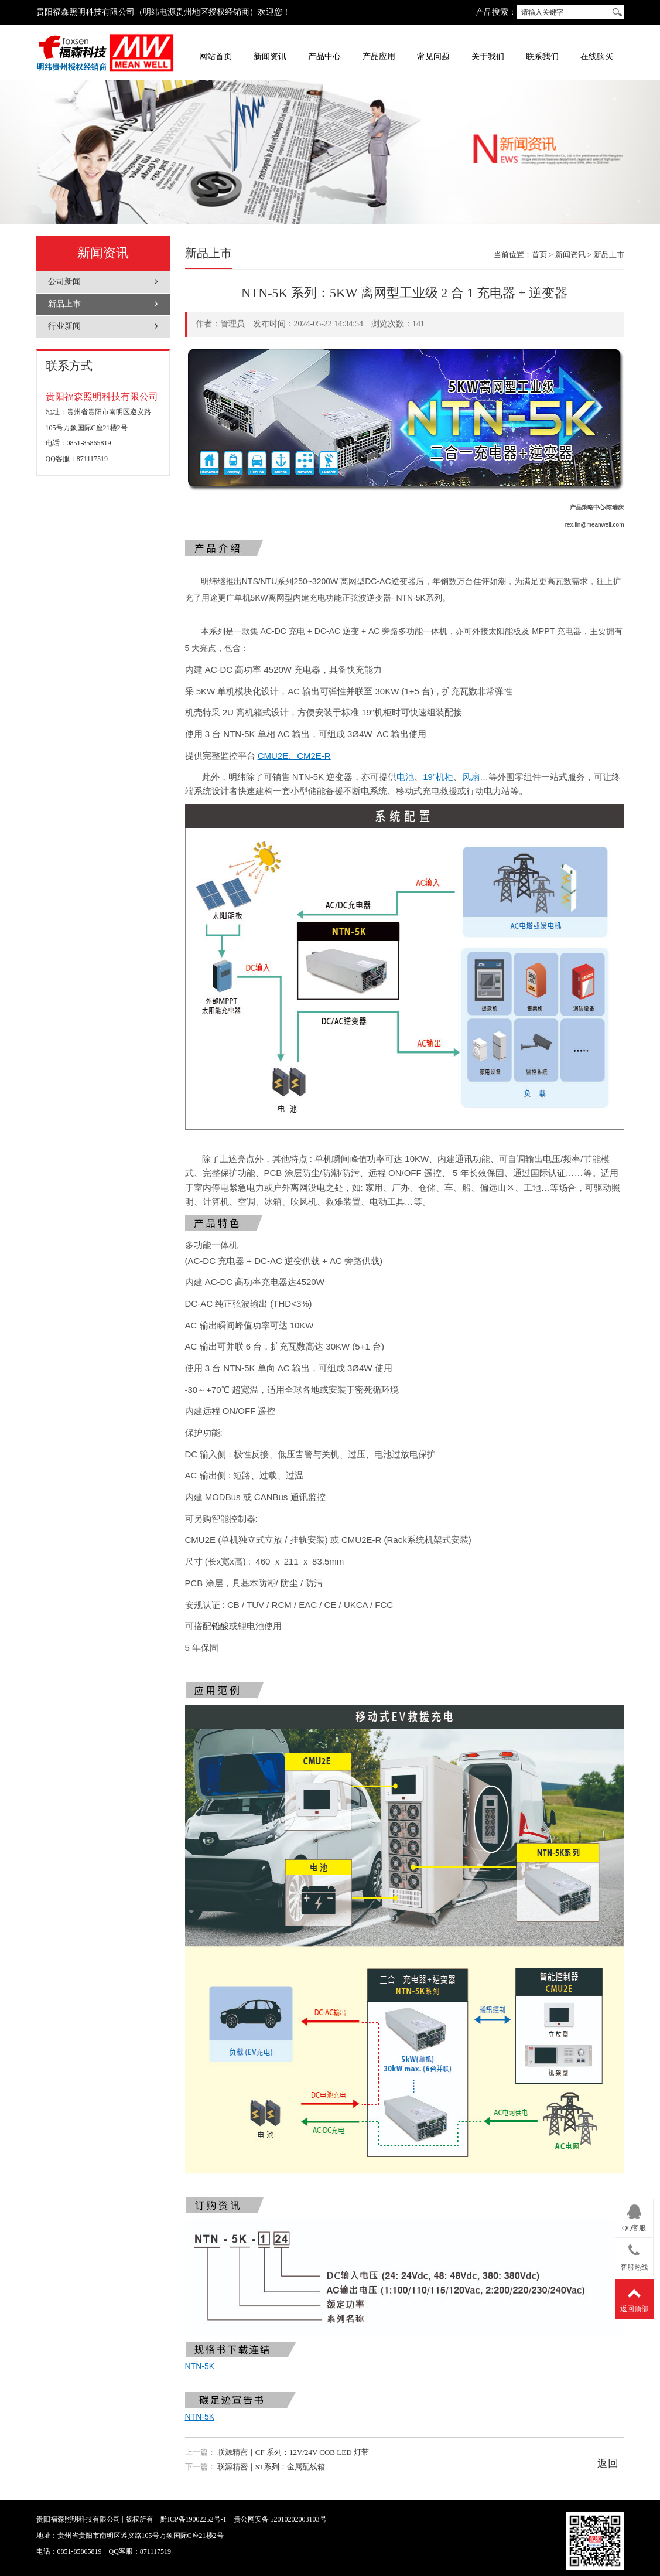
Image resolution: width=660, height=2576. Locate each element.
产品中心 (324, 56)
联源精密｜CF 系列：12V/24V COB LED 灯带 (293, 2452)
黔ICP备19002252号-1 (193, 2519)
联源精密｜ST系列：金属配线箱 (271, 2466)
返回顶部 (634, 2297)
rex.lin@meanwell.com (594, 525)
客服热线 (634, 2255)
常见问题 (433, 56)
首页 (539, 254)
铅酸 (220, 1626)
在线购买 (596, 56)
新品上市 (64, 303)
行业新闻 (64, 326)
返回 (607, 2463)
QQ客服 (634, 2216)
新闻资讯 (270, 56)
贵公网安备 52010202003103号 (280, 2519)
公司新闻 (64, 281)
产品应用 (379, 56)
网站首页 (215, 56)
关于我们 (487, 56)
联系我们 (542, 56)
